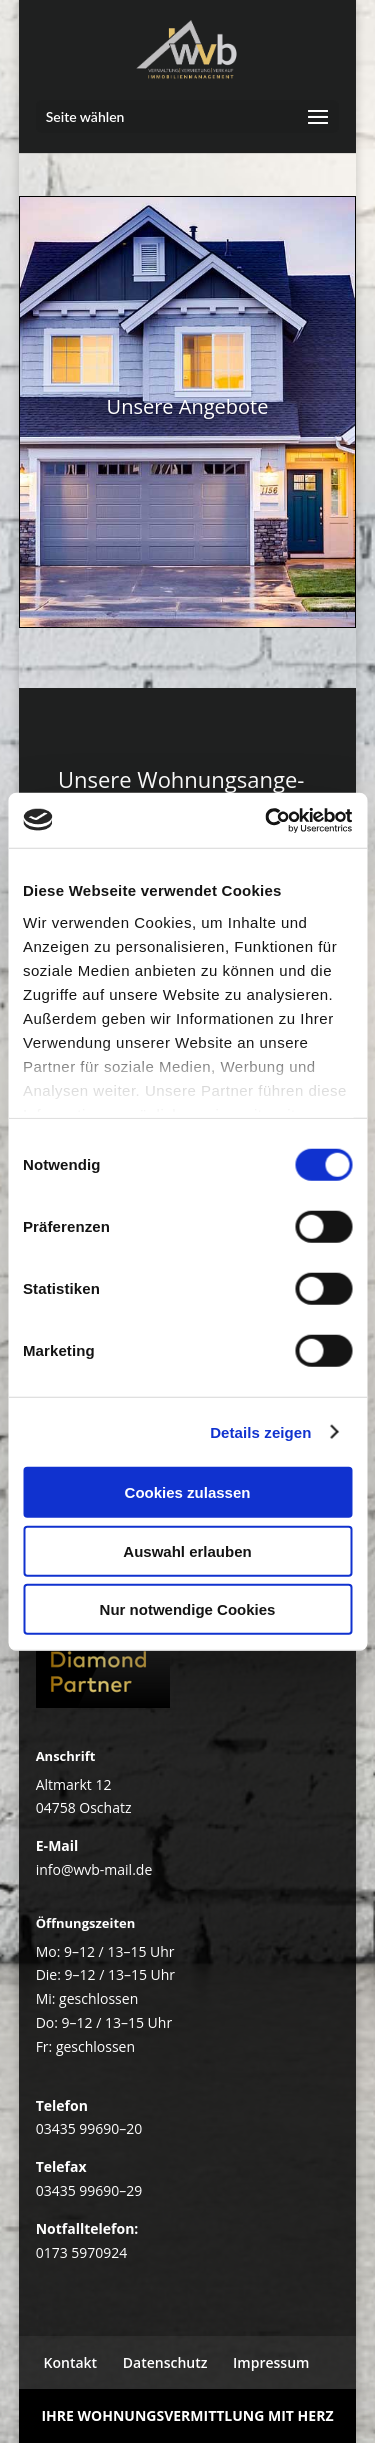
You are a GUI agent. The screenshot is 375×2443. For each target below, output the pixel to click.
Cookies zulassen (188, 1492)
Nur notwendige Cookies (188, 1609)
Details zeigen (260, 1431)
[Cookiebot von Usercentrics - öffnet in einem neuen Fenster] (267, 820)
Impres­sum (271, 2362)
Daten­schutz (165, 2362)
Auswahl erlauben (187, 1550)
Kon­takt (71, 2362)
